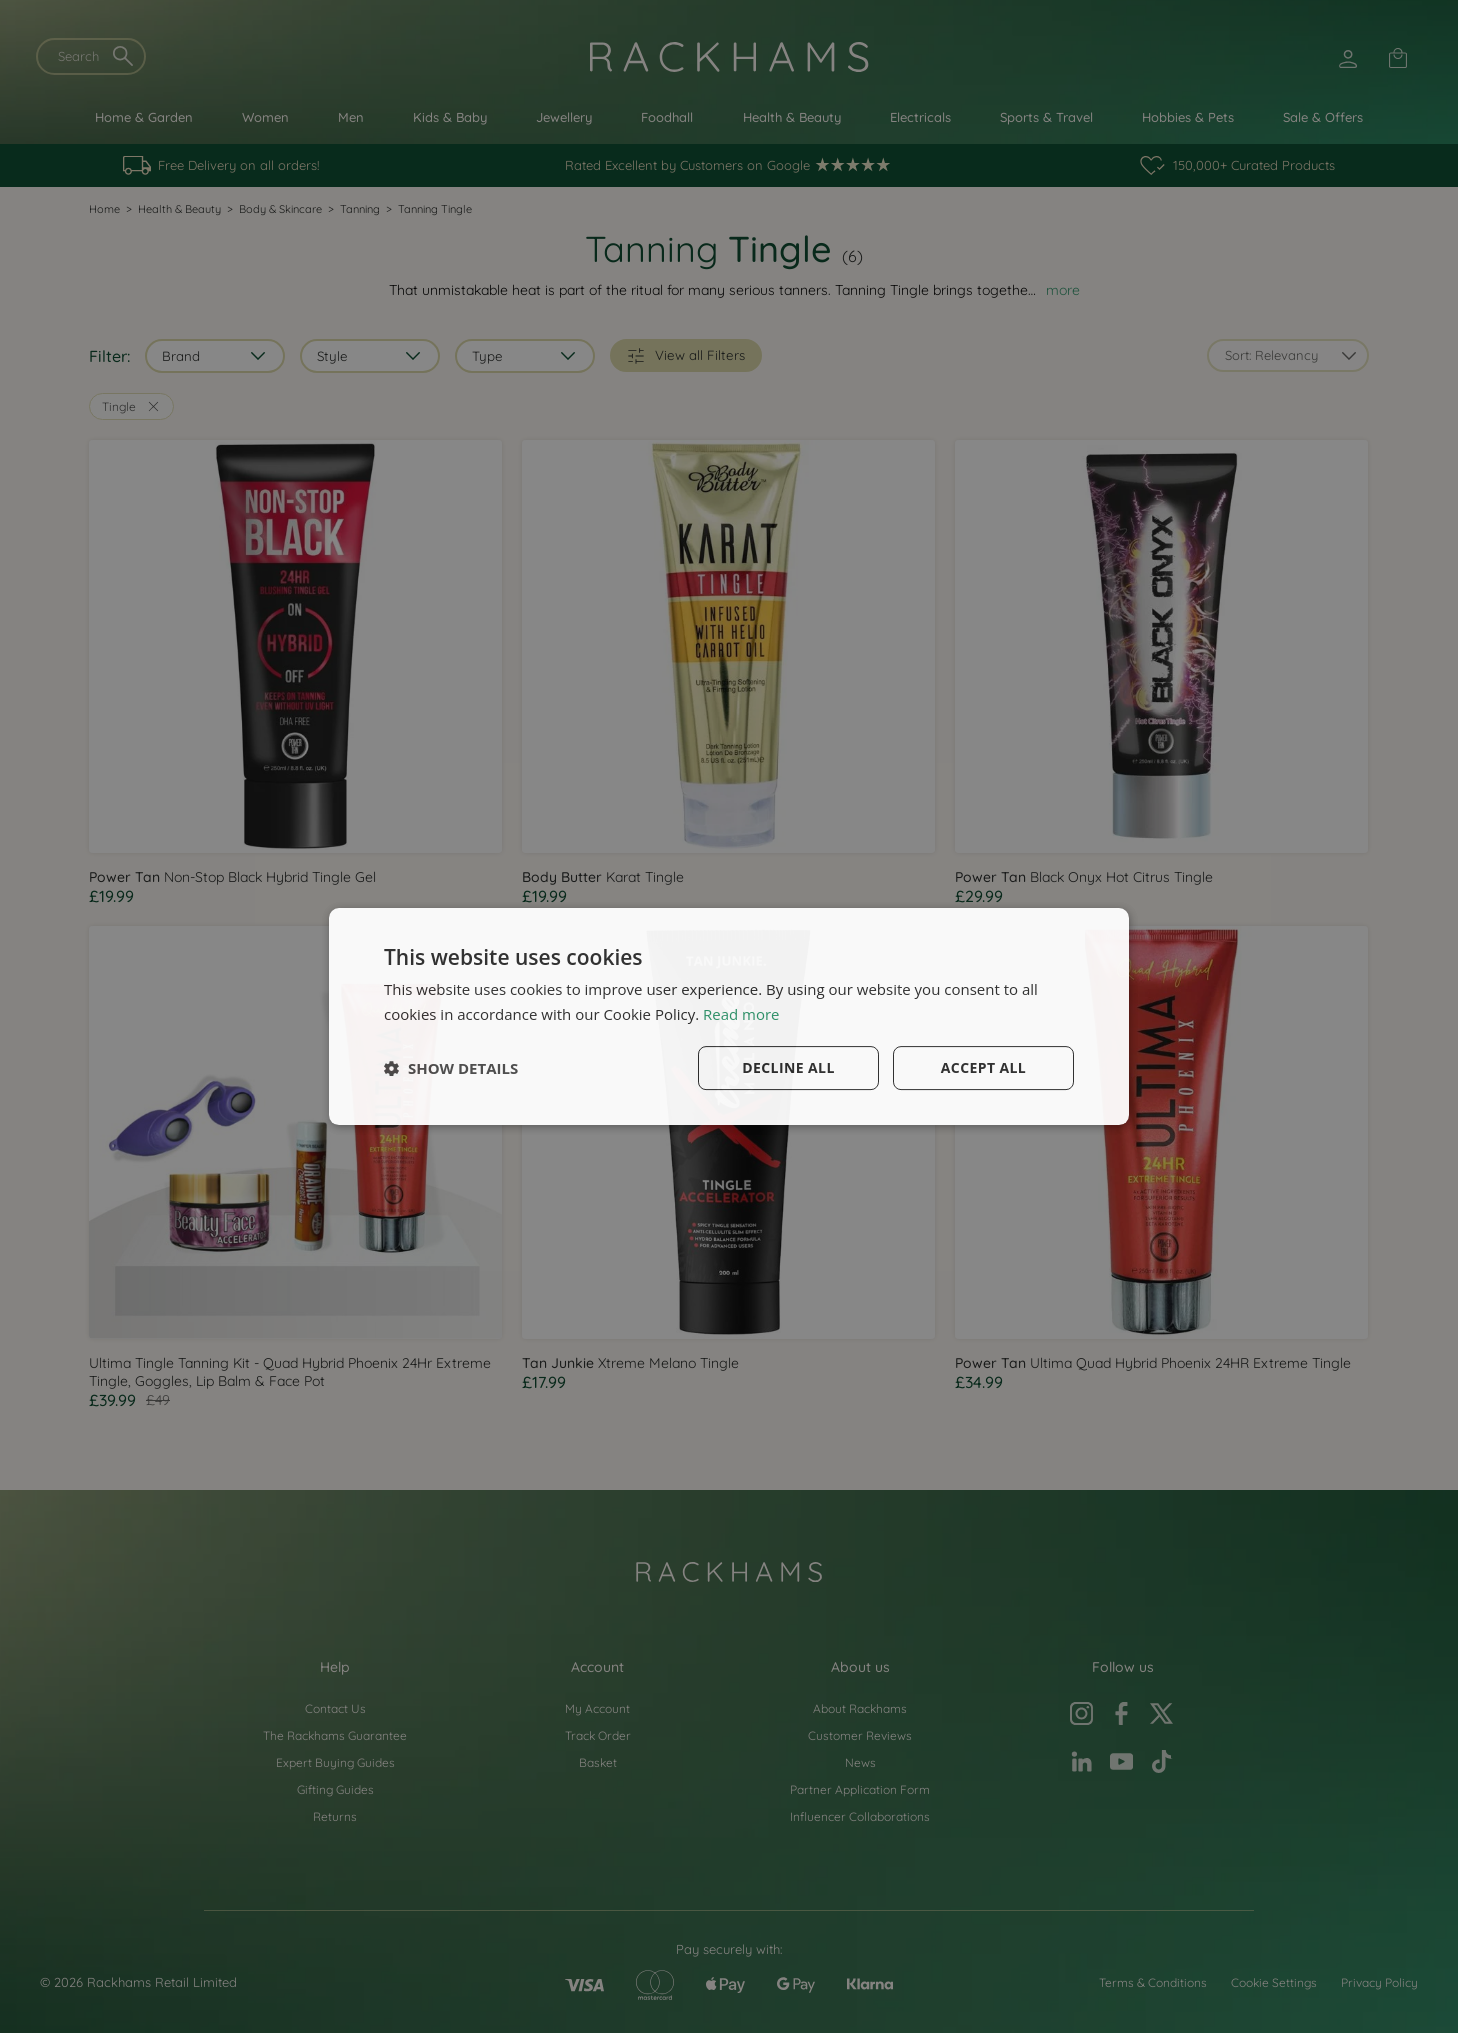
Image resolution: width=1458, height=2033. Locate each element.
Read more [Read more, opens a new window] (741, 1014)
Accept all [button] (983, 1067)
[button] (451, 1068)
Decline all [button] (788, 1067)
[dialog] (729, 1017)
